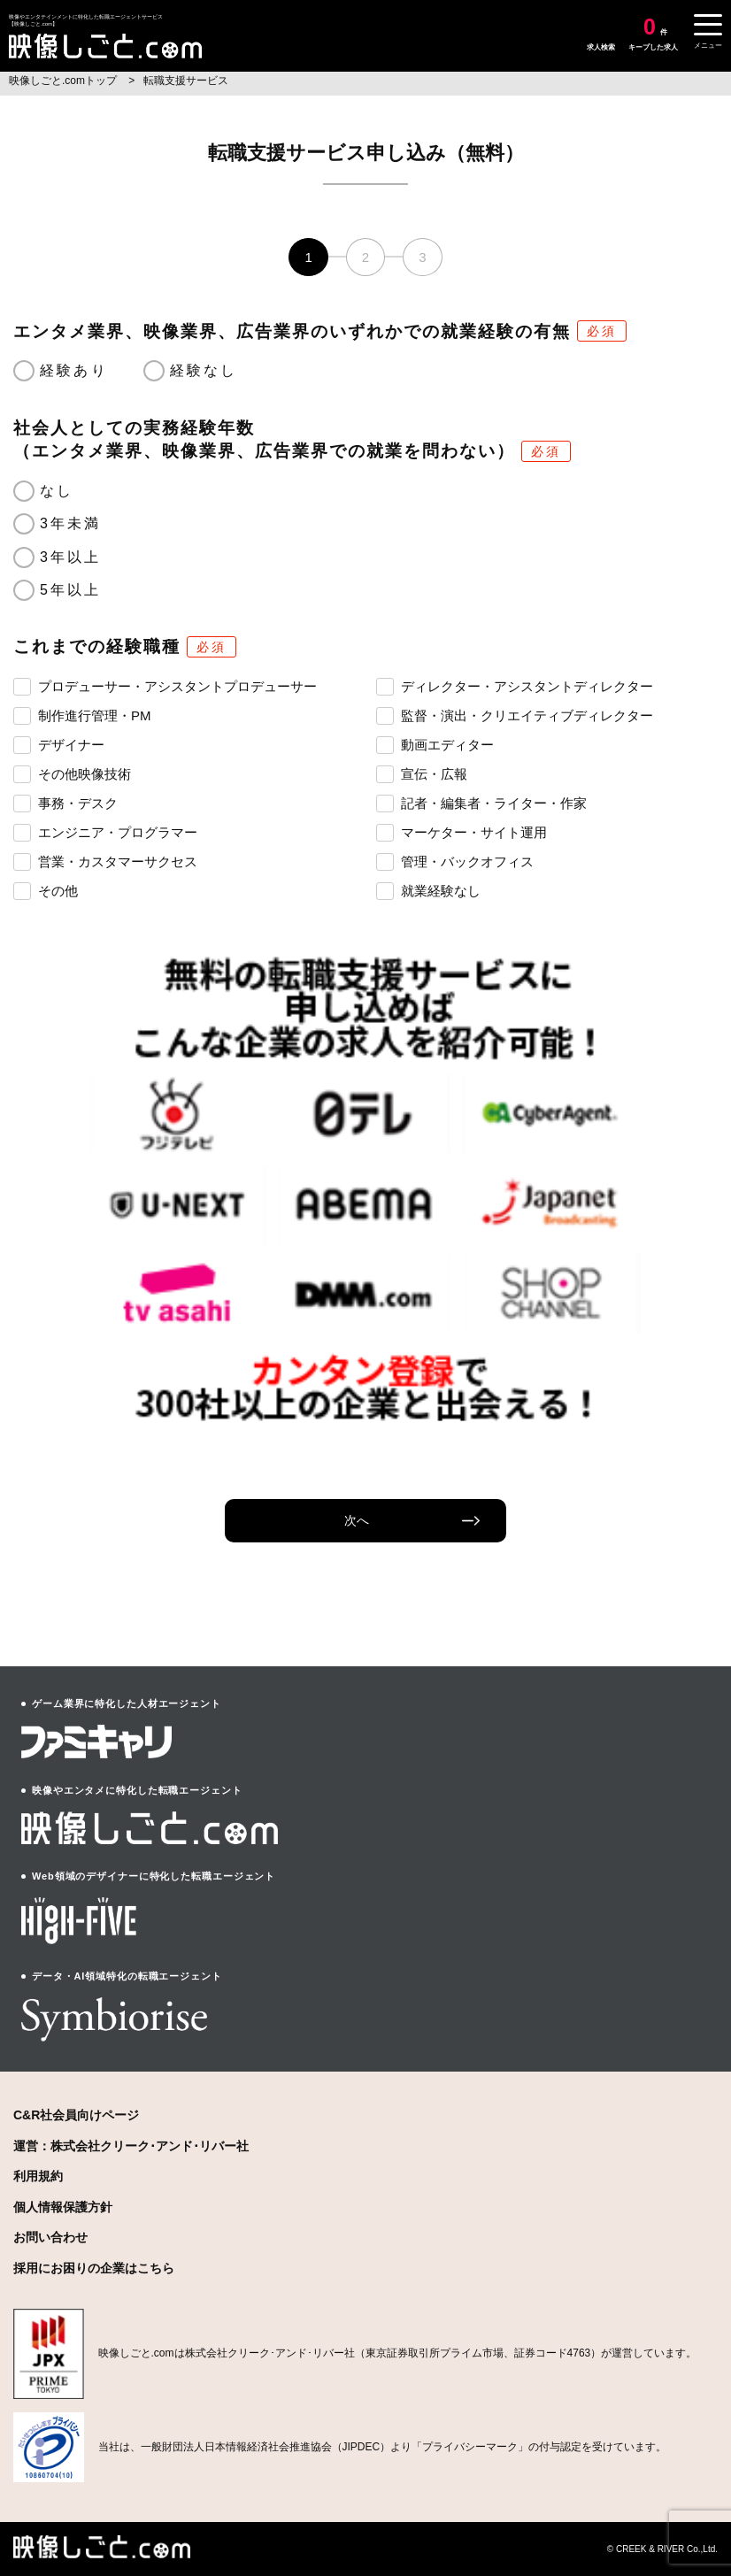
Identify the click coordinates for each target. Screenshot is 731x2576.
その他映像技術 (72, 773)
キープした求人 (653, 33)
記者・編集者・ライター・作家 (481, 803)
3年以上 (71, 557)
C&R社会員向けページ (76, 2115)
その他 (45, 890)
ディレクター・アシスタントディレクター (514, 686)
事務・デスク (65, 803)
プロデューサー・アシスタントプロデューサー (165, 686)
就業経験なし (428, 890)
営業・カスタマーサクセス (105, 861)
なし (56, 490)
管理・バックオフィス (455, 861)
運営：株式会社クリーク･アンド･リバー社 (131, 2146)
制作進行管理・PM (82, 715)
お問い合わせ (50, 2237)
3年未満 (71, 523)
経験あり (74, 370)
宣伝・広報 (421, 773)
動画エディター (435, 744)
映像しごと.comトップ (64, 80)
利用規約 (38, 2176)
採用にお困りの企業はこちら (93, 2268)
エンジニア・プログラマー (105, 832)
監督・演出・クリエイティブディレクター (514, 715)
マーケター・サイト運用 (461, 832)
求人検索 (601, 47)
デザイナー (58, 744)
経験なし (204, 370)
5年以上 (71, 589)
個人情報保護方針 (62, 2207)
